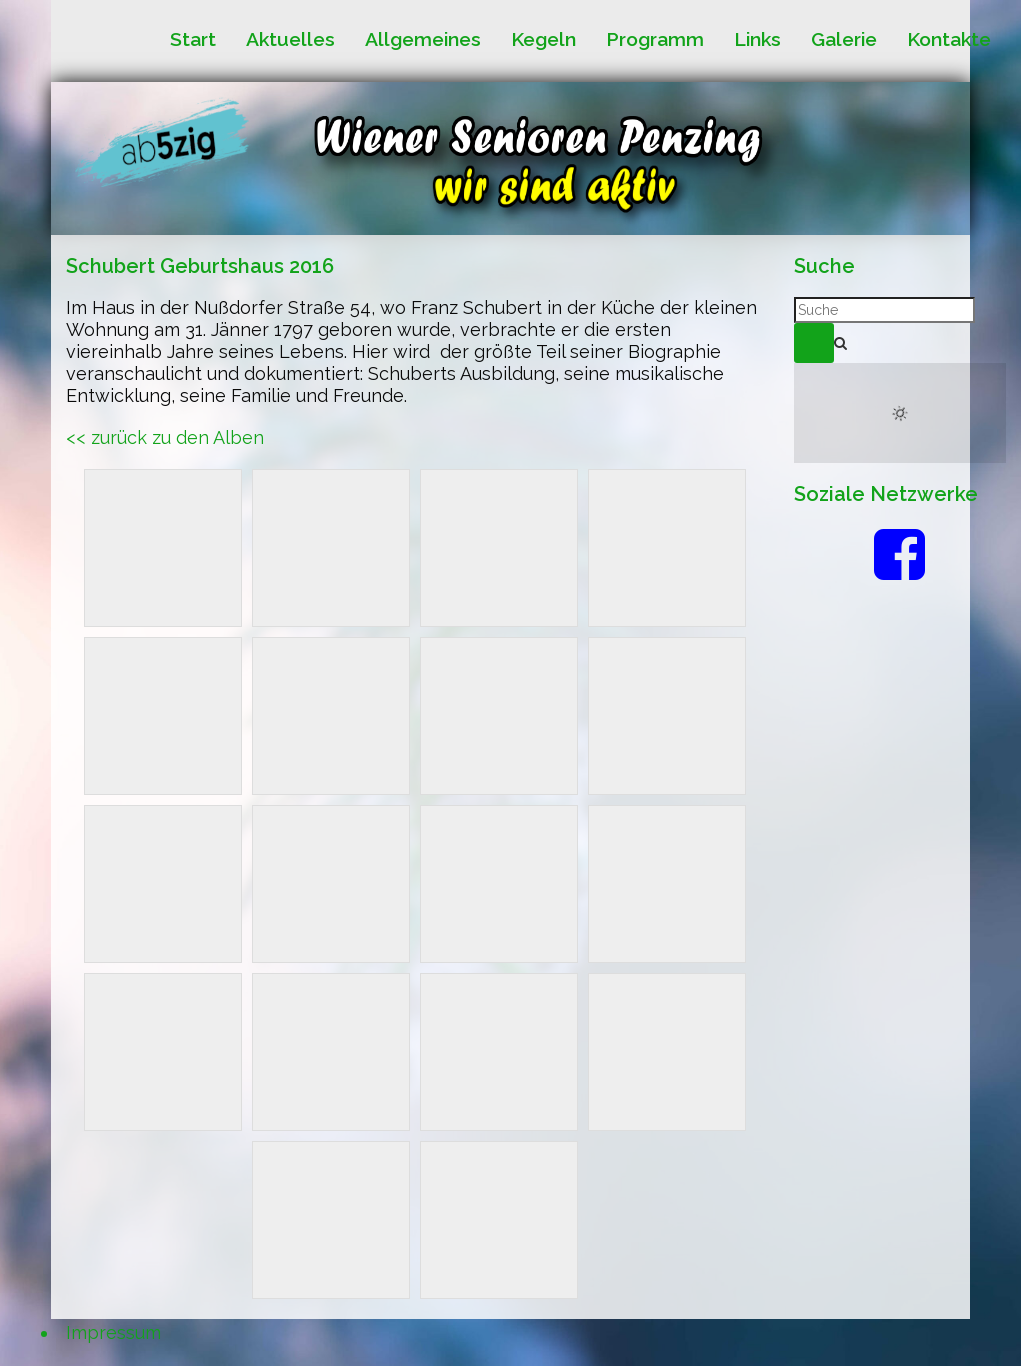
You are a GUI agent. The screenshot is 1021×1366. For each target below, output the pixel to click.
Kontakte (949, 39)
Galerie (844, 39)
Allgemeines (423, 39)
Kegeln (543, 39)
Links (757, 39)
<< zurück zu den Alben (165, 437)
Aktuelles (290, 39)
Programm (655, 39)
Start (193, 39)
